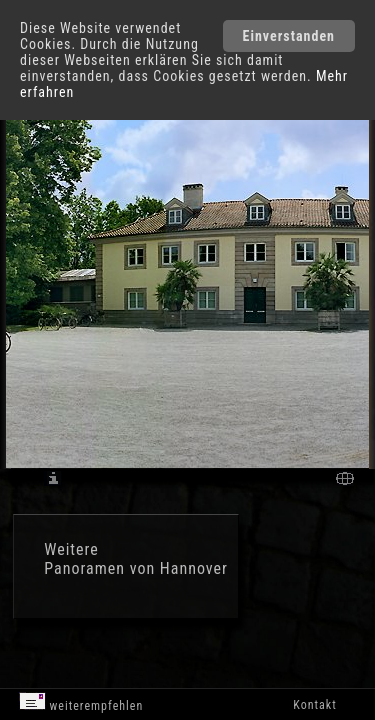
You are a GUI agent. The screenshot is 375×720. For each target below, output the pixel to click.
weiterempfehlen (81, 702)
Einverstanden (289, 36)
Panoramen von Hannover (136, 568)
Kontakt (314, 705)
